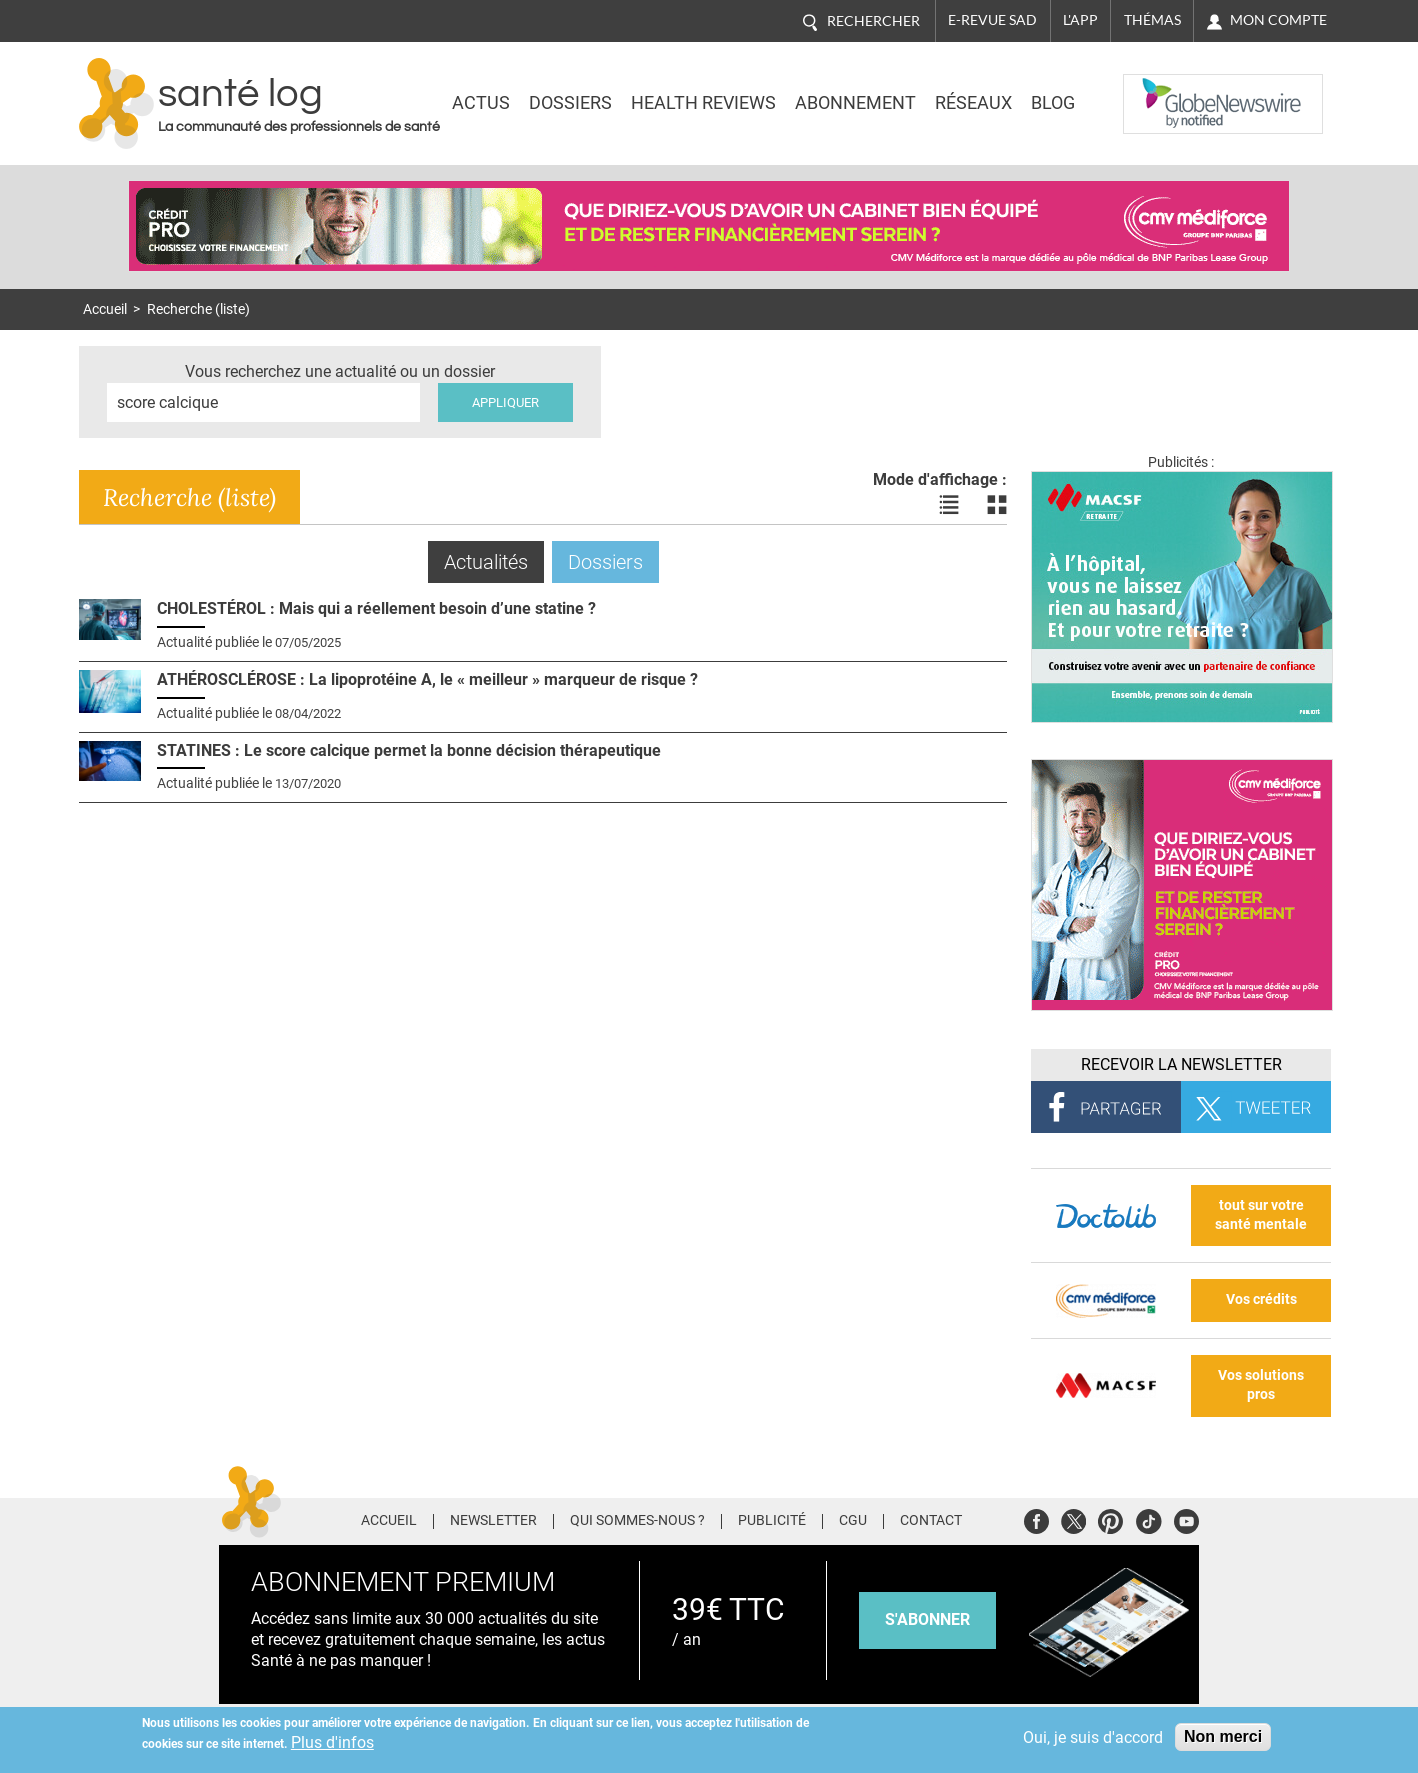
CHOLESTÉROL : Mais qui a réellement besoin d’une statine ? (376, 608)
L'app (1080, 20)
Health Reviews (703, 103)
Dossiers (570, 103)
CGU (853, 1521)
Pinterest (1110, 1518)
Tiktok (1148, 1518)
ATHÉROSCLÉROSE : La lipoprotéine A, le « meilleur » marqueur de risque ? (427, 679)
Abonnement (855, 103)
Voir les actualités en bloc (997, 505)
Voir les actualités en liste (949, 505)
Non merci (1223, 1736)
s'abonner (927, 1619)
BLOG (1053, 103)
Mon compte (1278, 20)
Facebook (1036, 1518)
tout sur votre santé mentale (1261, 1215)
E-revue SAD (992, 20)
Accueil (105, 309)
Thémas (1152, 20)
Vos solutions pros (1261, 1385)
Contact (931, 1521)
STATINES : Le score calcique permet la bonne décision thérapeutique (409, 750)
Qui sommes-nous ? (637, 1521)
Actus (481, 103)
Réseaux (973, 103)
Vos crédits (1261, 1299)
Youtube (1186, 1518)
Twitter (1073, 1518)
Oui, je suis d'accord (1093, 1737)
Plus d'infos (332, 1742)
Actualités (494, 561)
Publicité (772, 1521)
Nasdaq (1163, 89)
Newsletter (493, 1521)
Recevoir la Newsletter (1181, 1064)
